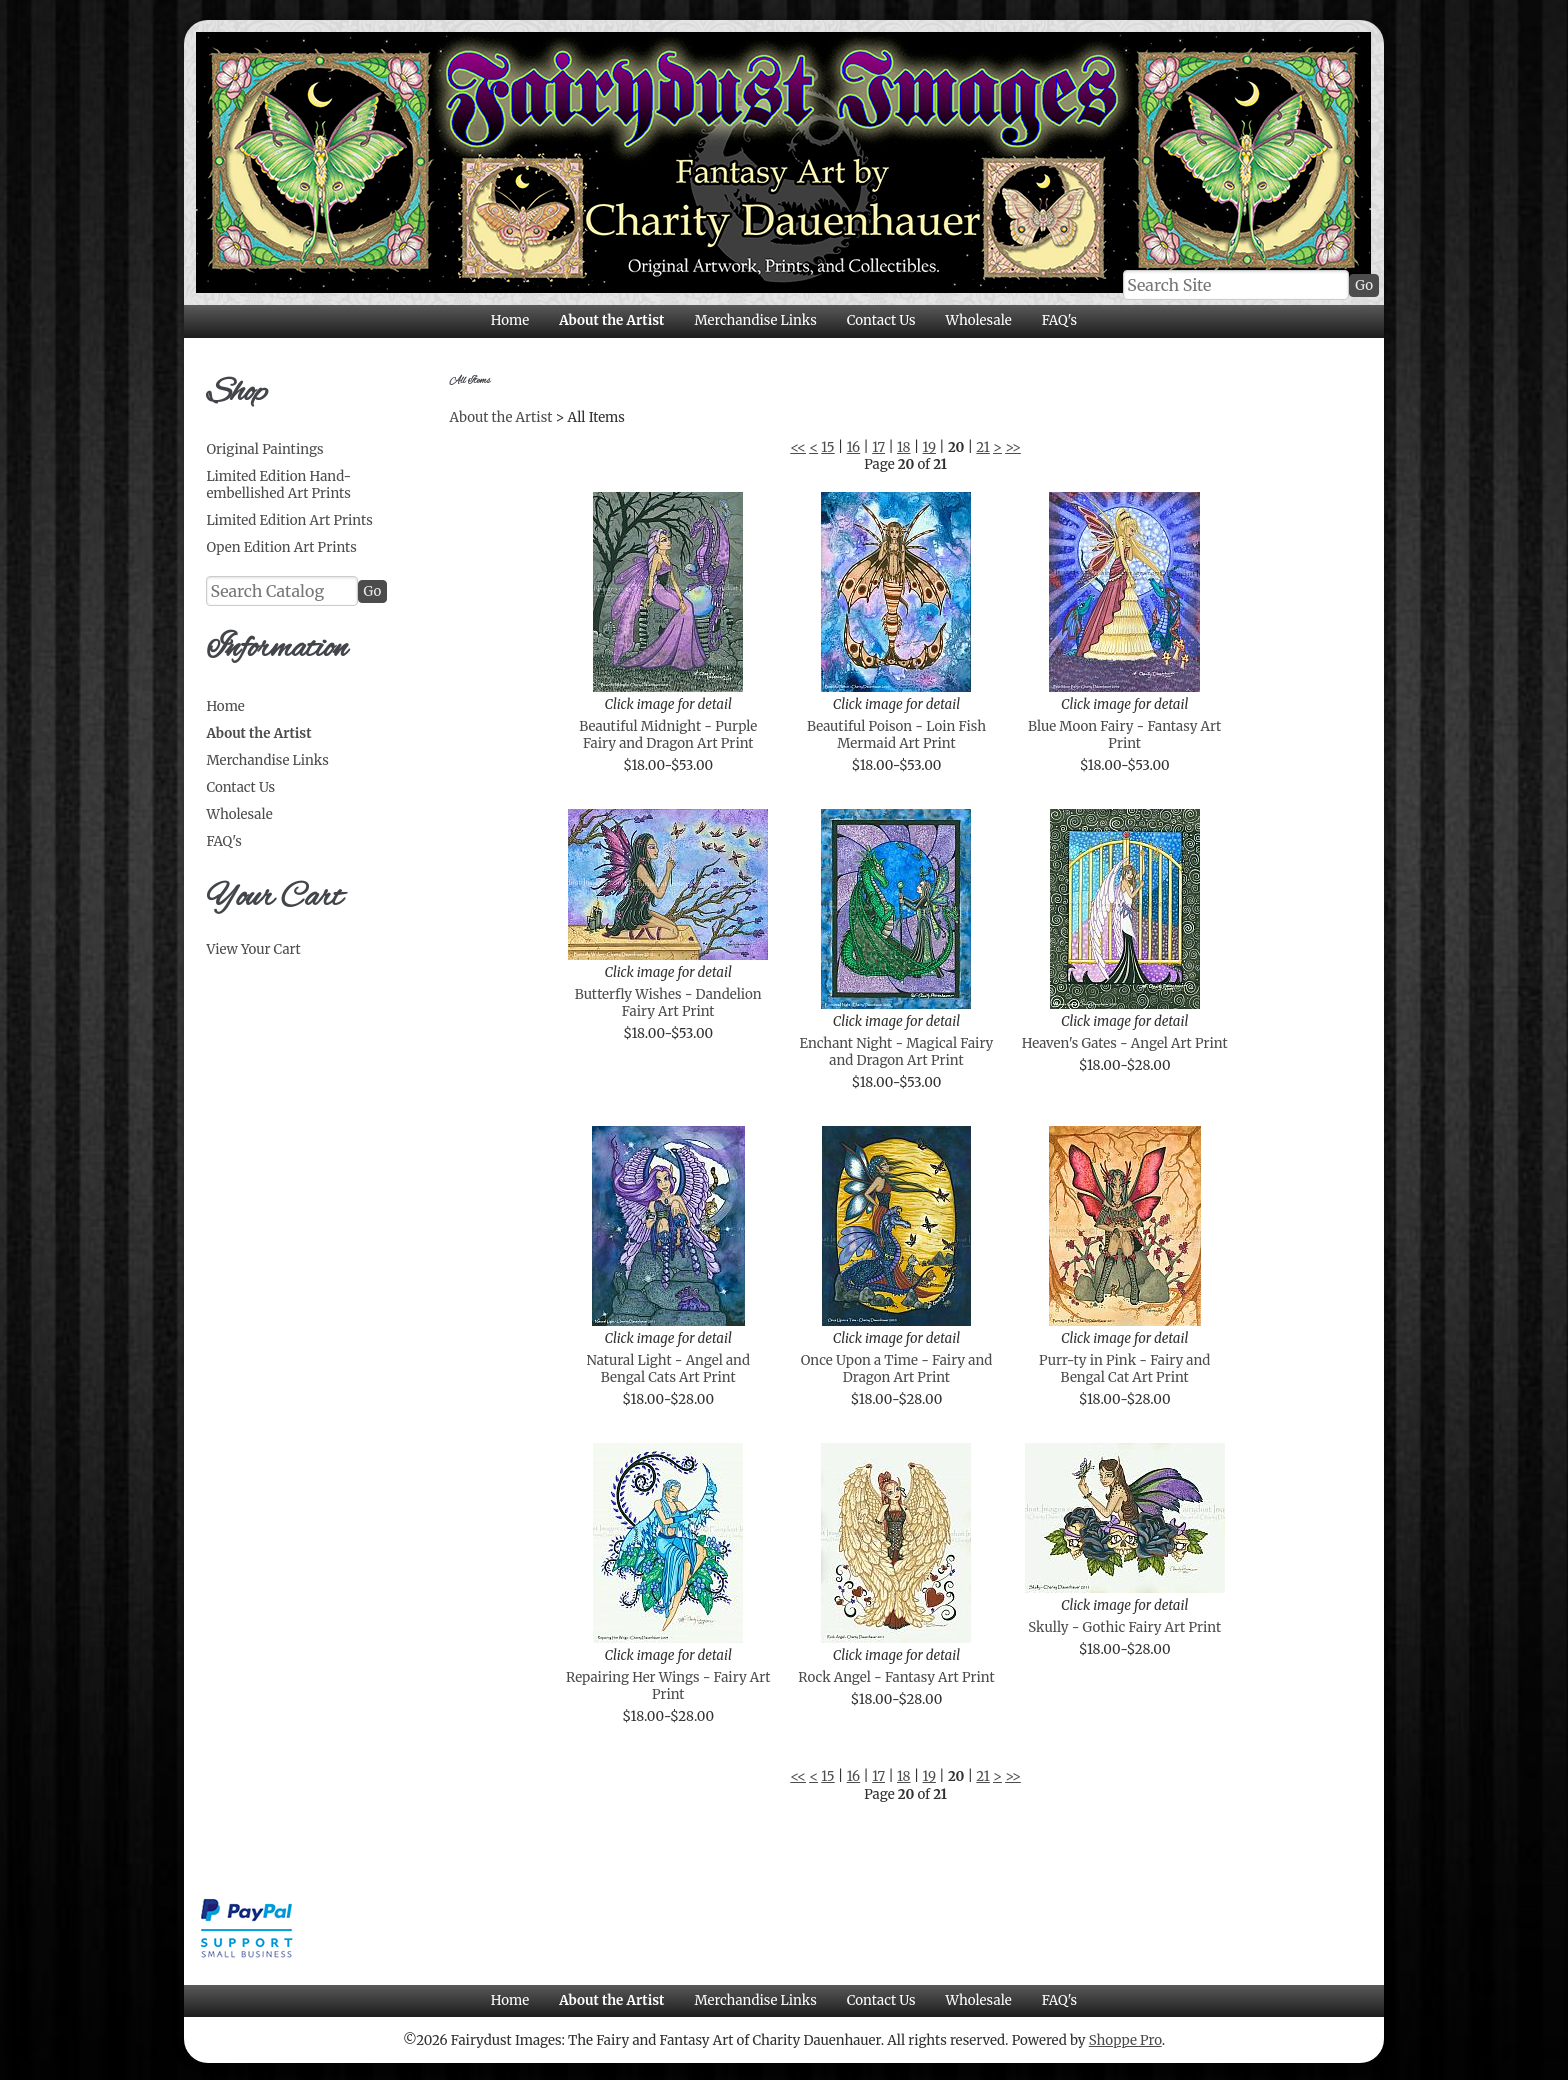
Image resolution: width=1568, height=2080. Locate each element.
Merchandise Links (755, 320)
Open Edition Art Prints (281, 547)
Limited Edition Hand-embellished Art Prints (278, 485)
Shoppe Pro (1125, 2040)
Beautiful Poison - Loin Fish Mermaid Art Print (896, 735)
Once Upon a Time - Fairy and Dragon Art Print (897, 1369)
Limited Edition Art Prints (289, 520)
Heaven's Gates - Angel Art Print (1125, 1043)
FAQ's (1059, 320)
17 (878, 447)
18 (904, 447)
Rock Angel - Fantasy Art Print (896, 1677)
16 (854, 447)
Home (510, 320)
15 (827, 447)
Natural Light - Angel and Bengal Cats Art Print (668, 1369)
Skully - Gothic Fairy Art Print (1124, 1627)
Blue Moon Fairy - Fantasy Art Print (1124, 735)
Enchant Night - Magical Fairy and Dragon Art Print (897, 1052)
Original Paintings (264, 449)
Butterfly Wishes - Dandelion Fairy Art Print (668, 1003)
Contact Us (881, 320)
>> (1013, 447)
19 (929, 447)
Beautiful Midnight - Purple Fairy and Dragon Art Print (668, 735)
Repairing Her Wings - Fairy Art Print (668, 1686)
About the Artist (611, 320)
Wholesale (978, 320)
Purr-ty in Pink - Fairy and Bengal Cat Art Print (1124, 1369)
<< (798, 447)
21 (983, 447)
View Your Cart (253, 949)
